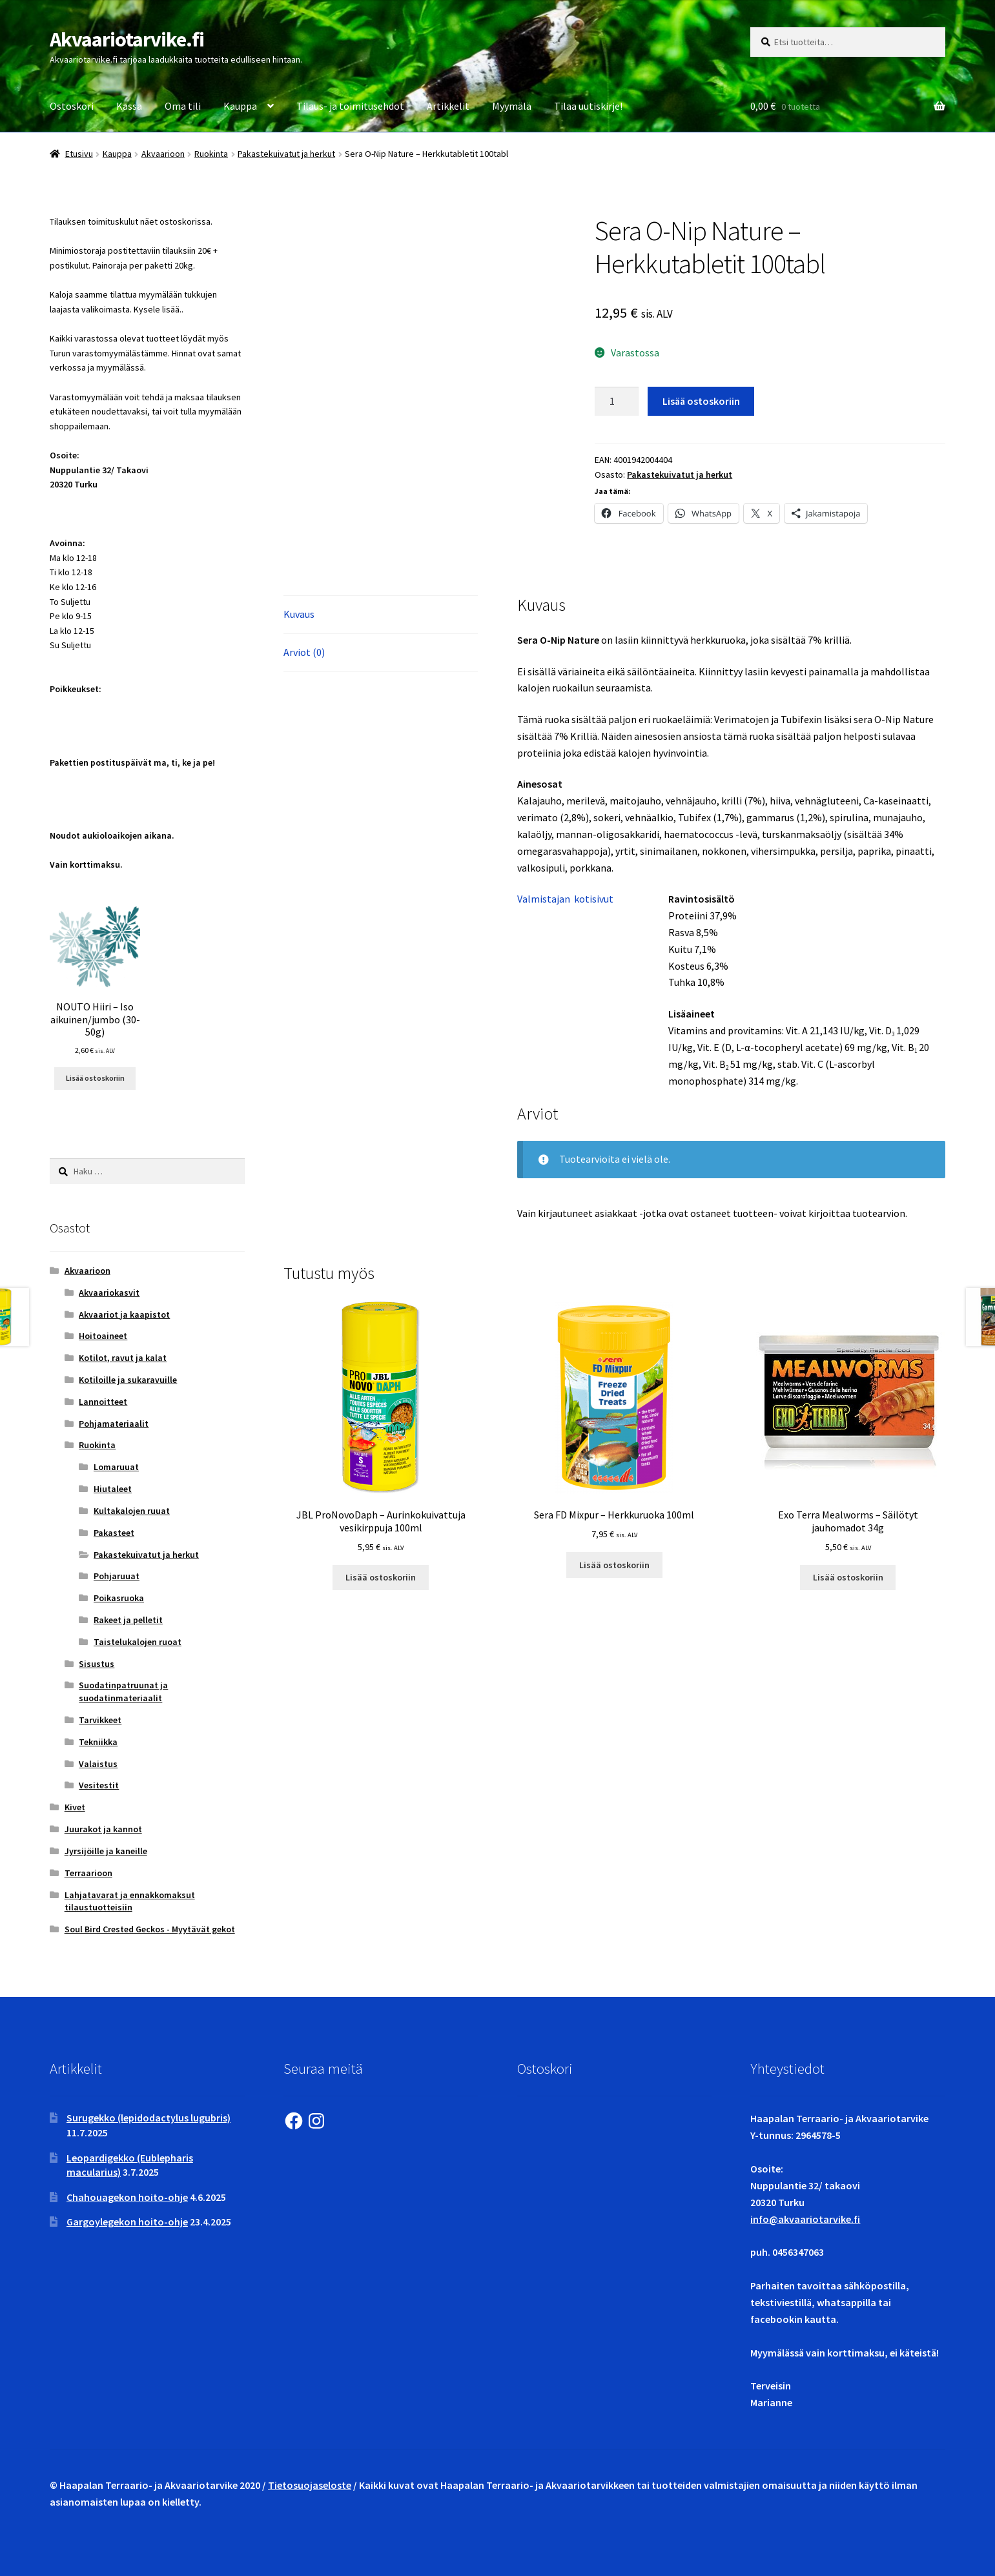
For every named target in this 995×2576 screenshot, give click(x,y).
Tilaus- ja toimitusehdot (350, 105)
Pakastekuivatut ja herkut (286, 153)
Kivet (75, 1807)
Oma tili (183, 105)
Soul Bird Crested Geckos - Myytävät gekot (150, 1929)
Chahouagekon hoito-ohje (127, 2197)
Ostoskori (72, 105)
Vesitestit (99, 1785)
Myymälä (511, 105)
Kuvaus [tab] (298, 614)
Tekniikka (98, 1742)
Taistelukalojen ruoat (137, 1642)
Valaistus (98, 1764)
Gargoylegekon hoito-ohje (127, 2221)
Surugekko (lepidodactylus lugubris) (149, 2117)
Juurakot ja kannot (103, 1829)
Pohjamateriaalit (114, 1423)
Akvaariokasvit (109, 1292)
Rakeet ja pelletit (128, 1620)
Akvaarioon (163, 153)
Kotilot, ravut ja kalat (123, 1358)
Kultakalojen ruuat (132, 1511)
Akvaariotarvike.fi (127, 39)
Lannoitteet (103, 1401)
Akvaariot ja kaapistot (124, 1314)
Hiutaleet (113, 1489)
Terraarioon (88, 1873)
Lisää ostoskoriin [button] (380, 1577)
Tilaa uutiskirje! (588, 105)
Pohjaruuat (116, 1576)
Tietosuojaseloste (309, 2485)
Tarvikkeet (100, 1720)
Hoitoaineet (103, 1336)
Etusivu (79, 153)
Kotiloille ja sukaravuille (128, 1379)
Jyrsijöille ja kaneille (106, 1851)
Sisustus (96, 1664)
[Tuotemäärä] (617, 401)
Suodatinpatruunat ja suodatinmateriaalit (123, 1691)
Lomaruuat (116, 1467)
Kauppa (240, 105)
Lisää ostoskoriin (701, 400)
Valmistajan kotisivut (565, 898)
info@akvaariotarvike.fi (805, 2219)
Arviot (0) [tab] (304, 652)
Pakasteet (114, 1532)
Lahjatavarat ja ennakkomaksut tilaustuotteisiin (130, 1901)
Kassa (129, 105)
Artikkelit (448, 105)
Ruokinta (211, 153)
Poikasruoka (119, 1598)
